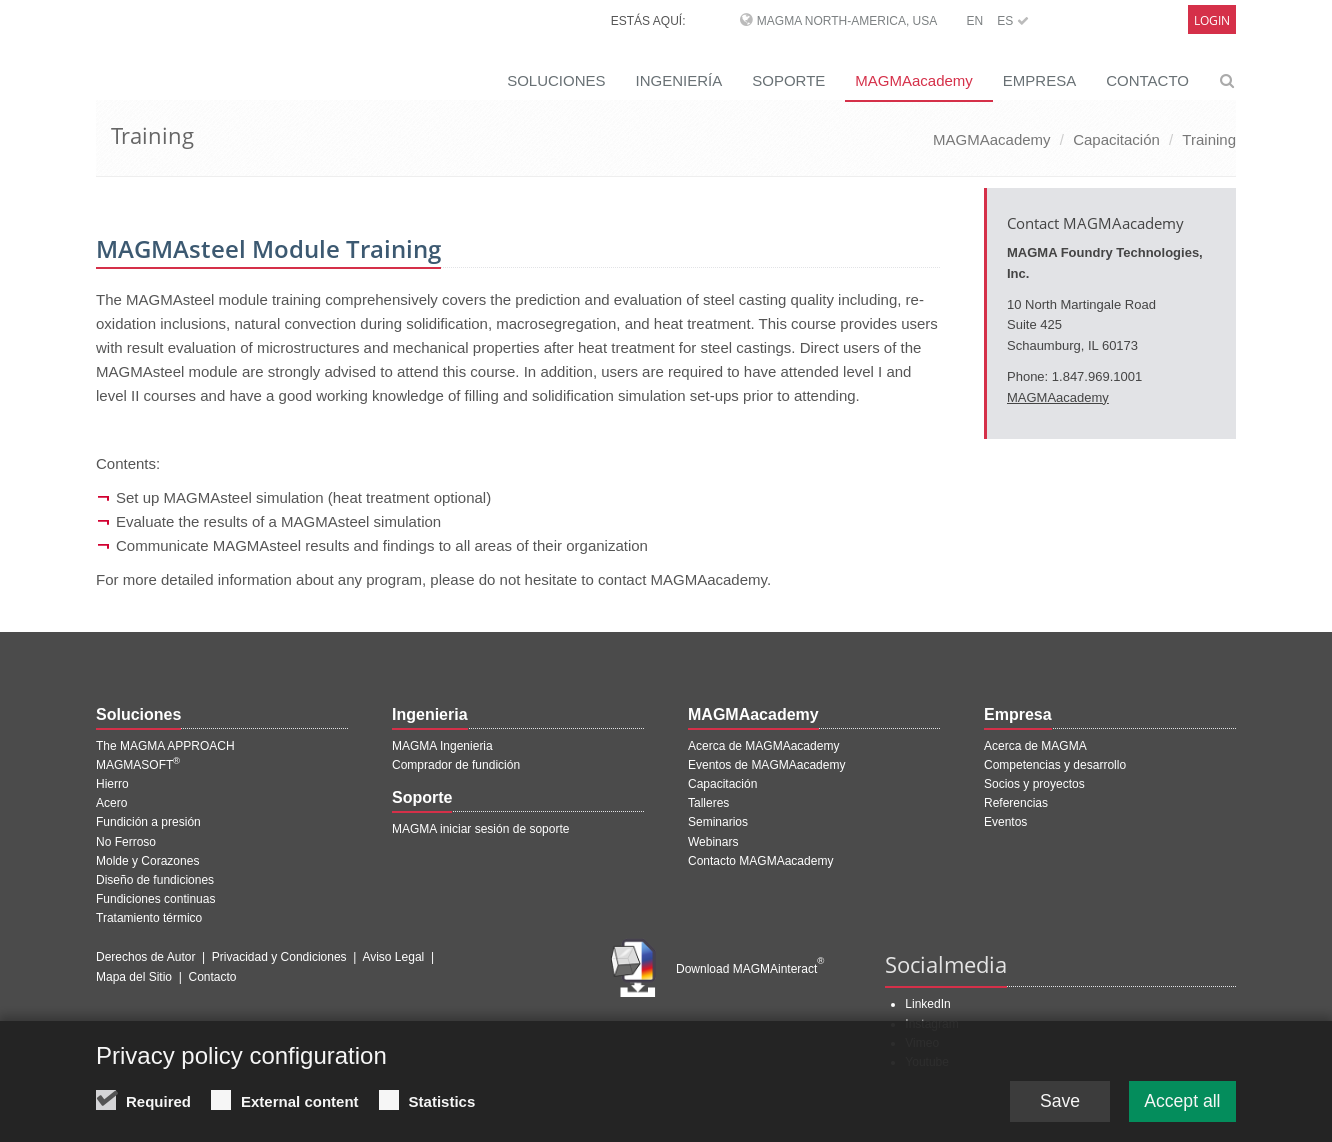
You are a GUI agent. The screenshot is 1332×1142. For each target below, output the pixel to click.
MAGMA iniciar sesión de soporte (480, 829)
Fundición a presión (148, 822)
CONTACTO (1147, 80)
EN (974, 21)
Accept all (1181, 1108)
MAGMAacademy (914, 80)
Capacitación (1116, 139)
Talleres (708, 803)
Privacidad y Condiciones (279, 957)
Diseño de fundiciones (155, 880)
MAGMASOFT (138, 765)
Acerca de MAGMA (1035, 746)
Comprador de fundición (456, 765)
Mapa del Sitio (134, 977)
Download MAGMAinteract (750, 969)
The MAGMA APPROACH (165, 746)
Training (1209, 139)
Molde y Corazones (147, 861)
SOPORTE (788, 80)
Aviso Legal (393, 957)
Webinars (713, 842)
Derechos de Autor (145, 957)
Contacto (213, 977)
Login (1212, 20)
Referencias (1016, 803)
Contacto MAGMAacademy (760, 861)
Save (1055, 1108)
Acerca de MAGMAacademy (763, 746)
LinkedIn (927, 1004)
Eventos (1005, 822)
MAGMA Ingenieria (442, 746)
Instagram (931, 1024)
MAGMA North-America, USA (847, 21)
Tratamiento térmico (149, 918)
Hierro (112, 784)
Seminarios (718, 822)
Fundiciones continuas (155, 899)
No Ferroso (126, 842)
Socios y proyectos (1034, 784)
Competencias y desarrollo (1055, 765)
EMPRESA (1039, 80)
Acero (111, 803)
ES (1012, 21)
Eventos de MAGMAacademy (766, 765)
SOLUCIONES (556, 80)
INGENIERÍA (679, 80)
